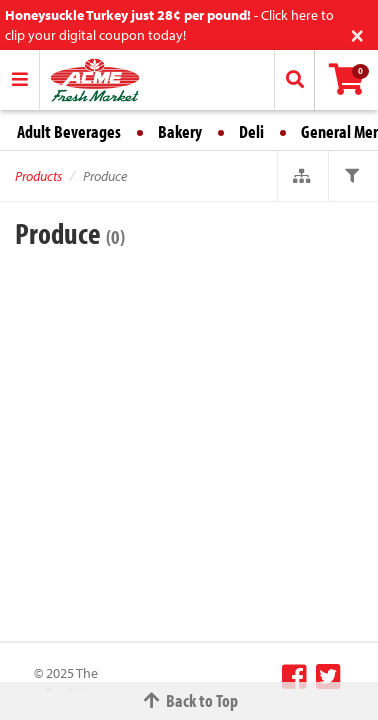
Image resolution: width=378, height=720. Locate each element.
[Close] (357, 33)
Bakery (180, 131)
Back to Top (189, 700)
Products (38, 176)
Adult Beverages (69, 131)
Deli (251, 131)
